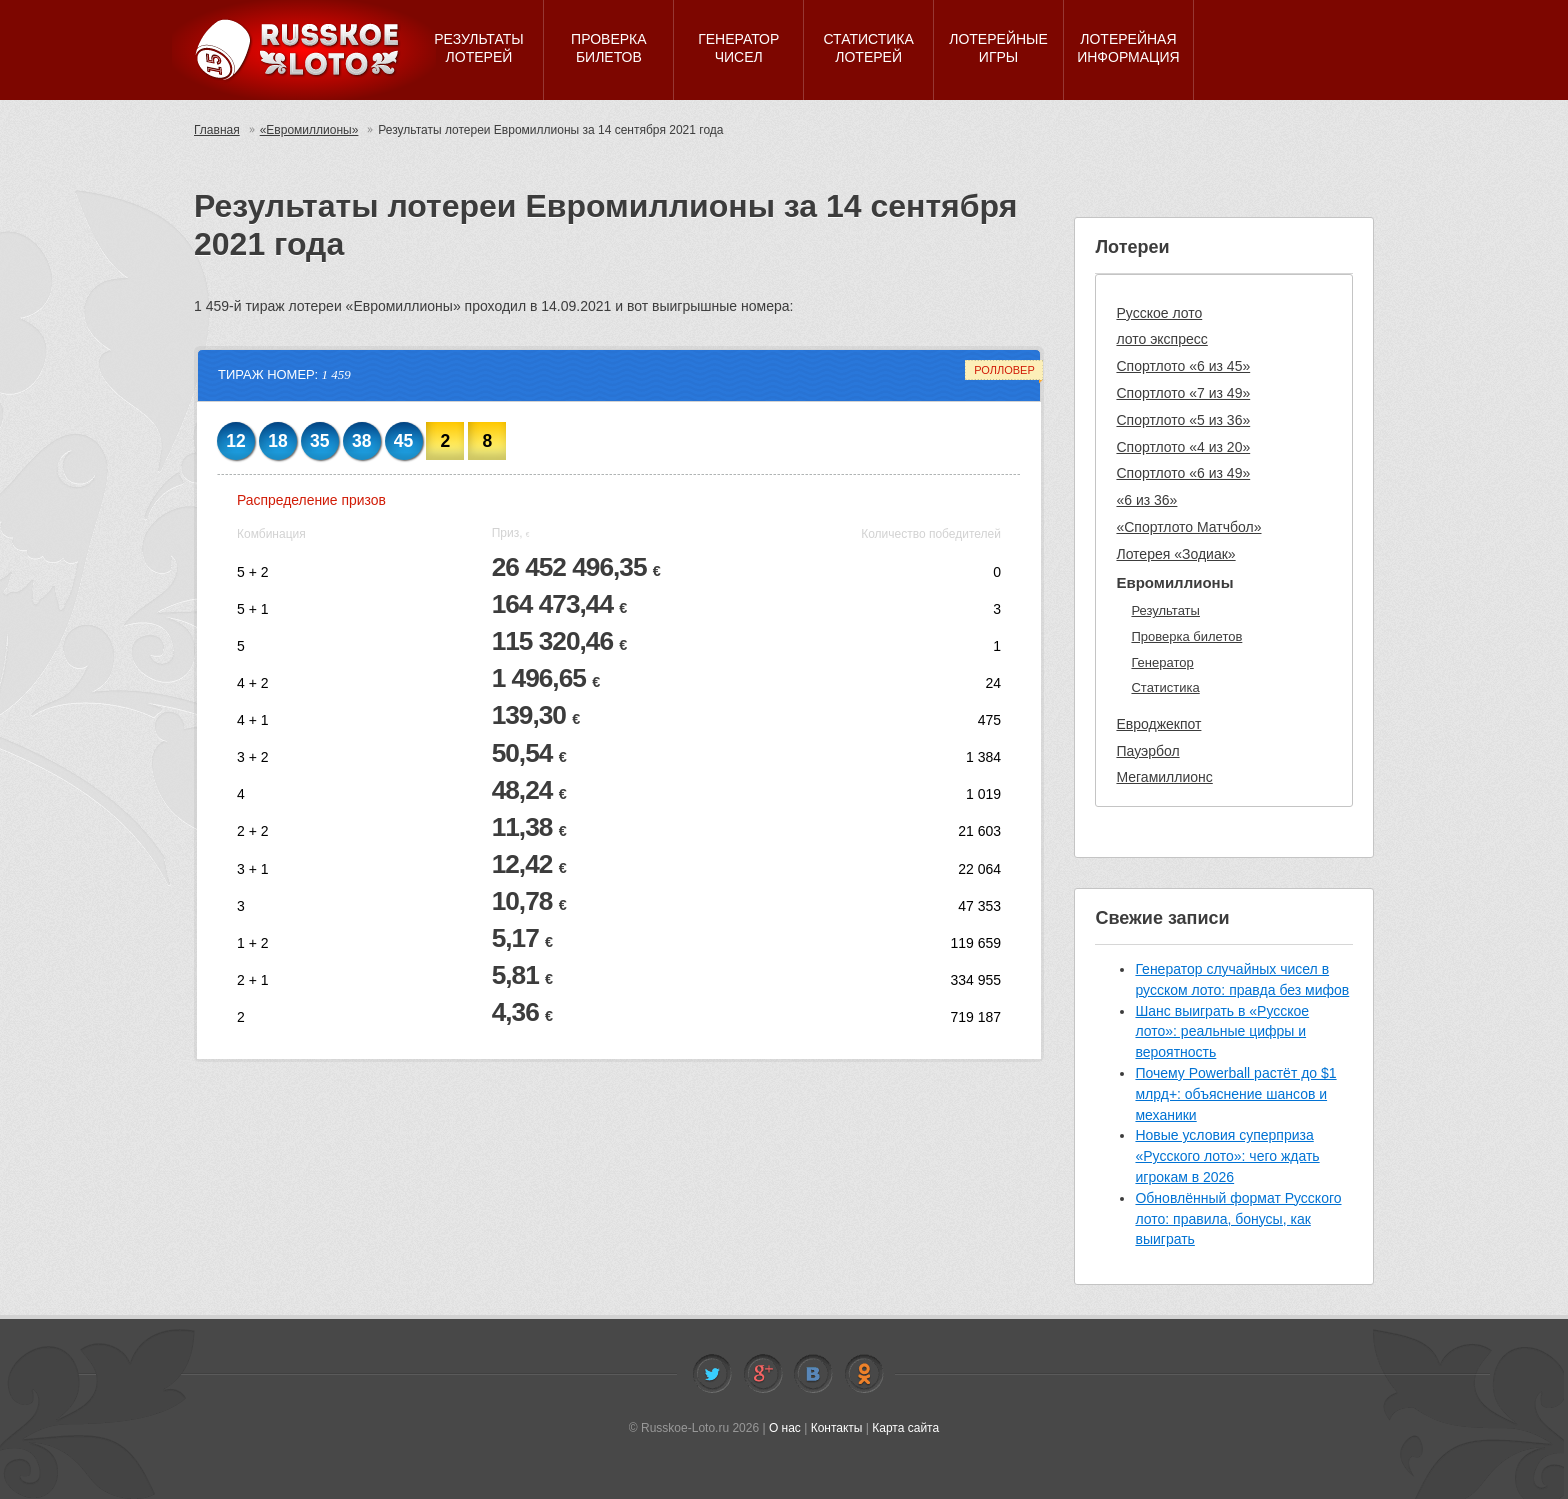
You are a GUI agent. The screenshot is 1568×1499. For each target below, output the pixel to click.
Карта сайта (905, 1428)
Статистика (1165, 687)
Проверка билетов (1186, 636)
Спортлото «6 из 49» (1183, 473)
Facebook (763, 1374)
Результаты (1165, 610)
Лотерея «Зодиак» (1175, 554)
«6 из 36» (1146, 500)
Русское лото (1159, 313)
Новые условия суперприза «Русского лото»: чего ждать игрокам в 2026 (1227, 1156)
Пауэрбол (1147, 751)
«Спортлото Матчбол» (1188, 527)
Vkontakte (813, 1374)
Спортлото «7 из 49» (1183, 393)
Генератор (1162, 662)
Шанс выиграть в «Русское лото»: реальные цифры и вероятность (1222, 1032)
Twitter (712, 1374)
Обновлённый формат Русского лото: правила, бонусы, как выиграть (1238, 1219)
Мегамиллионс (1164, 777)
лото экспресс (1161, 339)
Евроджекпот (1158, 724)
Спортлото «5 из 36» (1183, 420)
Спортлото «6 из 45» (1183, 366)
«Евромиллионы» (309, 130)
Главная (217, 130)
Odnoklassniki (864, 1374)
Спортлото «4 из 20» (1183, 447)
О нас (785, 1428)
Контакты (837, 1428)
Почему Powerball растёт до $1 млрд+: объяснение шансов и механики (1235, 1094)
